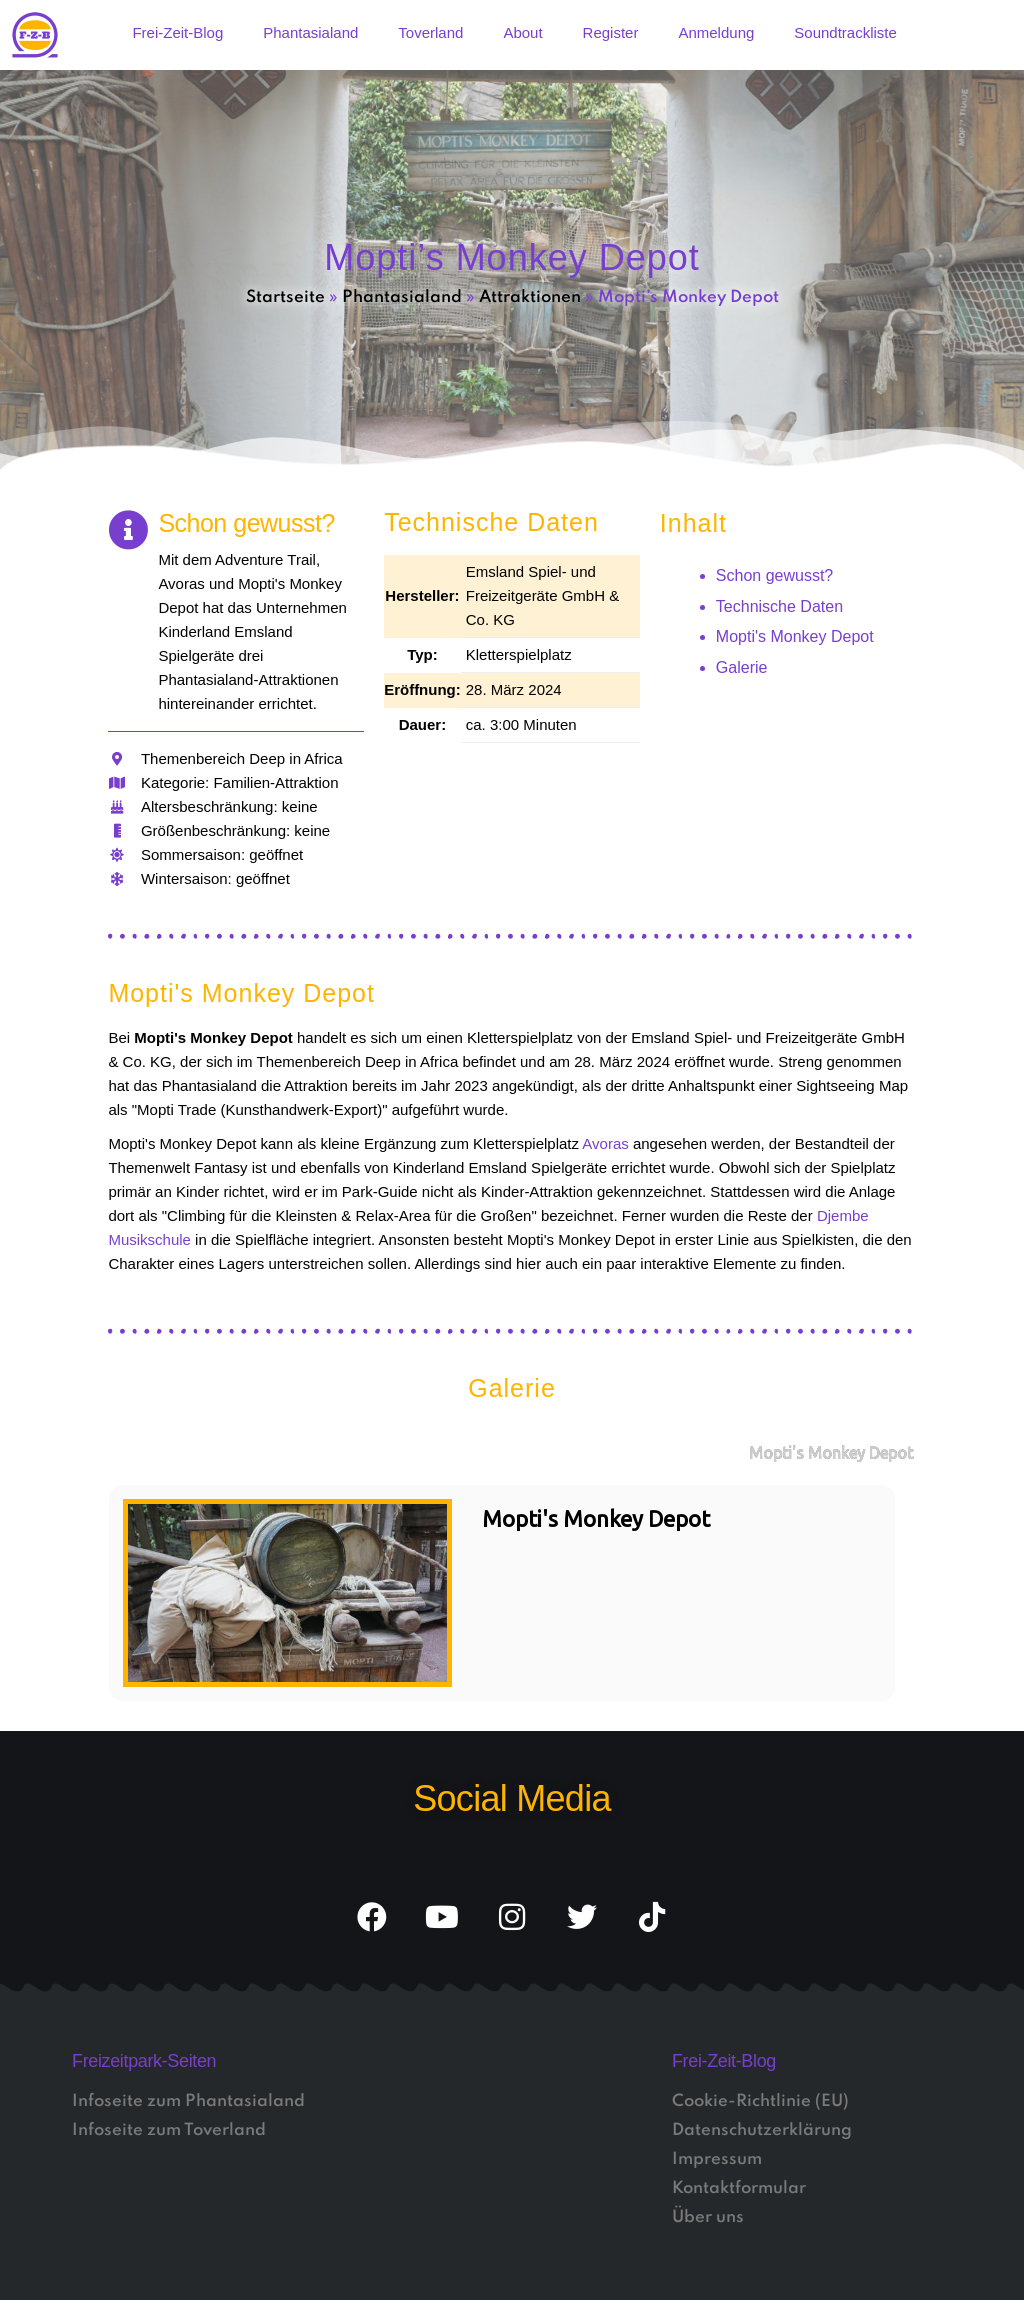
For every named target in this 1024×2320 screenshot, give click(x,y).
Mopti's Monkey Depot (795, 636)
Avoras (605, 1143)
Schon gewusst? (774, 575)
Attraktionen (530, 297)
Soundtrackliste (845, 32)
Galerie (742, 667)
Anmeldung (716, 32)
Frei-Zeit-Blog (177, 32)
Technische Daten (779, 606)
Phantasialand (310, 32)
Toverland (430, 32)
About (522, 32)
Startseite (285, 297)
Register (611, 32)
